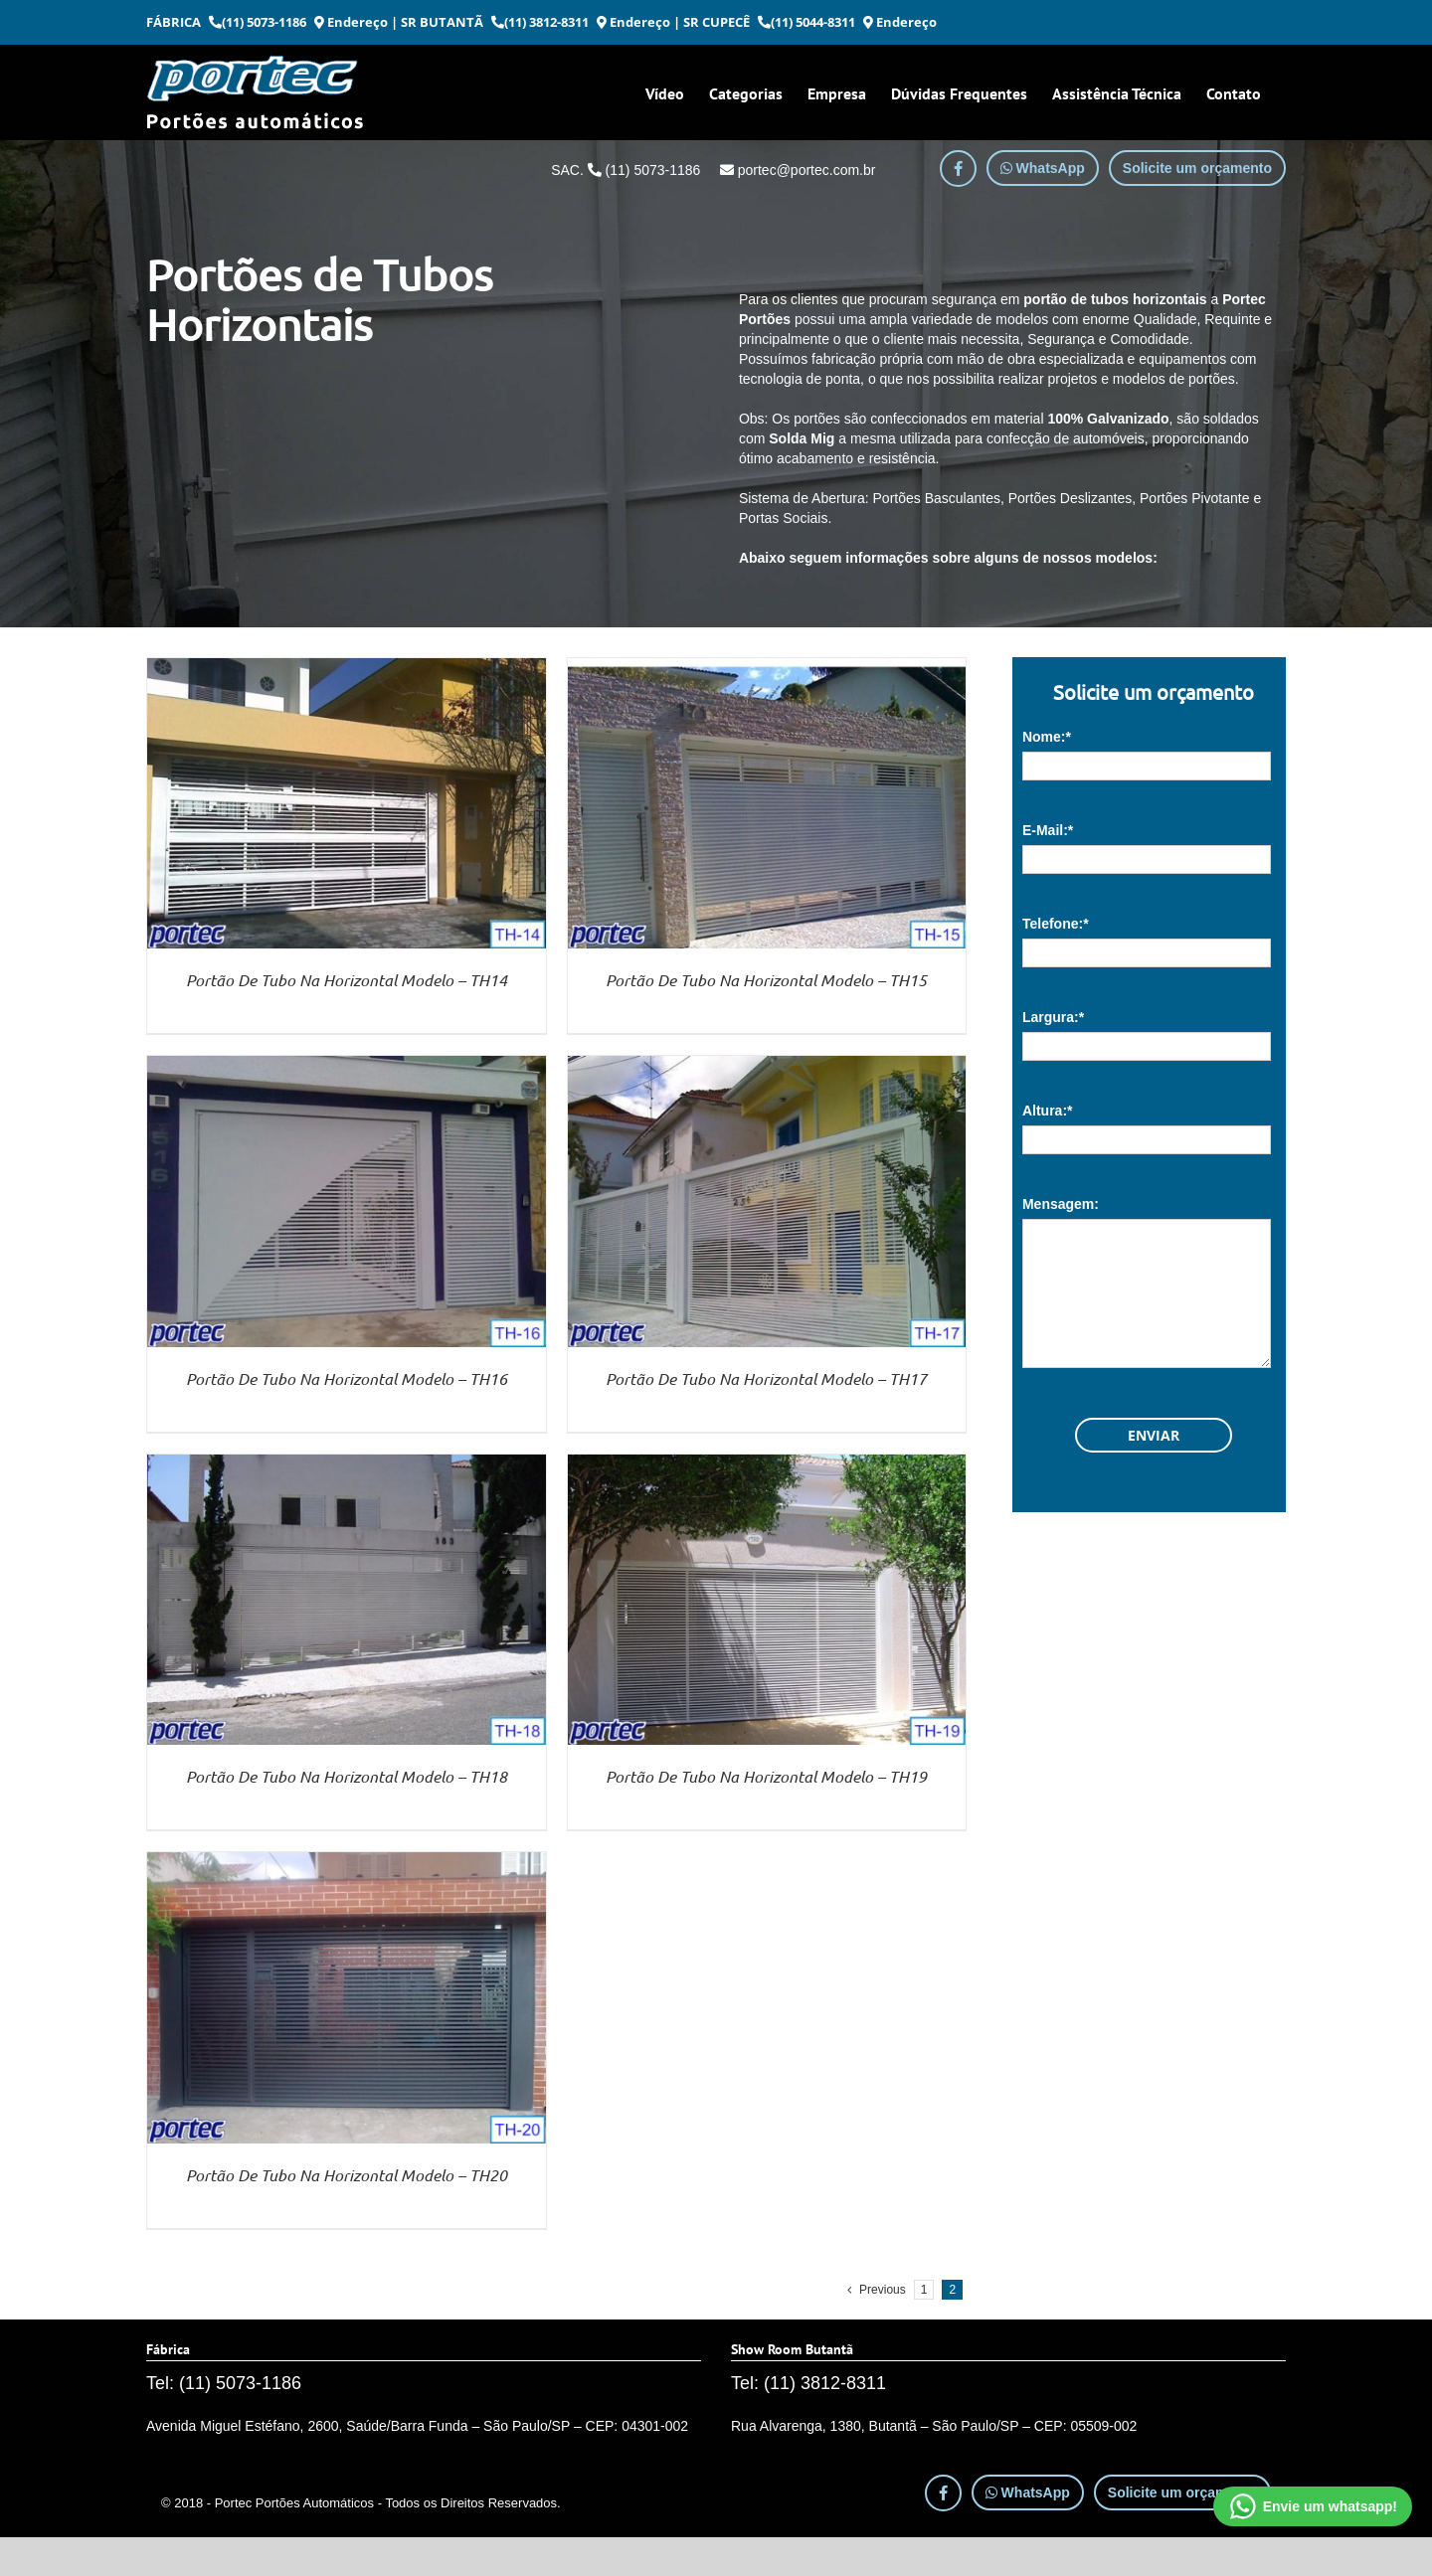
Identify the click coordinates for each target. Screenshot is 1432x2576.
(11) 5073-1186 (257, 22)
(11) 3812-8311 (540, 22)
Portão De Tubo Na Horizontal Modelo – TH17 (766, 1378)
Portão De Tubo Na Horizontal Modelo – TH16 (346, 1378)
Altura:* (1047, 1110)
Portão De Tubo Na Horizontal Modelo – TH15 (766, 979)
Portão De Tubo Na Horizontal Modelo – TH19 (766, 1776)
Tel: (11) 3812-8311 (808, 2383)
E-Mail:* (1047, 830)
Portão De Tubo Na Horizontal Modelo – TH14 (346, 979)
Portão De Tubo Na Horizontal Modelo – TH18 (346, 1776)
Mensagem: (1060, 1204)
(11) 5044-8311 (806, 22)
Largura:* (1053, 1017)
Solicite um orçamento (1197, 168)
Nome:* (1046, 737)
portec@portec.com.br (798, 170)
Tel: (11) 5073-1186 (223, 2383)
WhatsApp (1042, 168)
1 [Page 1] (924, 2290)
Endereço (351, 22)
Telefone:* (1055, 924)
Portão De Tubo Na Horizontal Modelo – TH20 (346, 2174)
